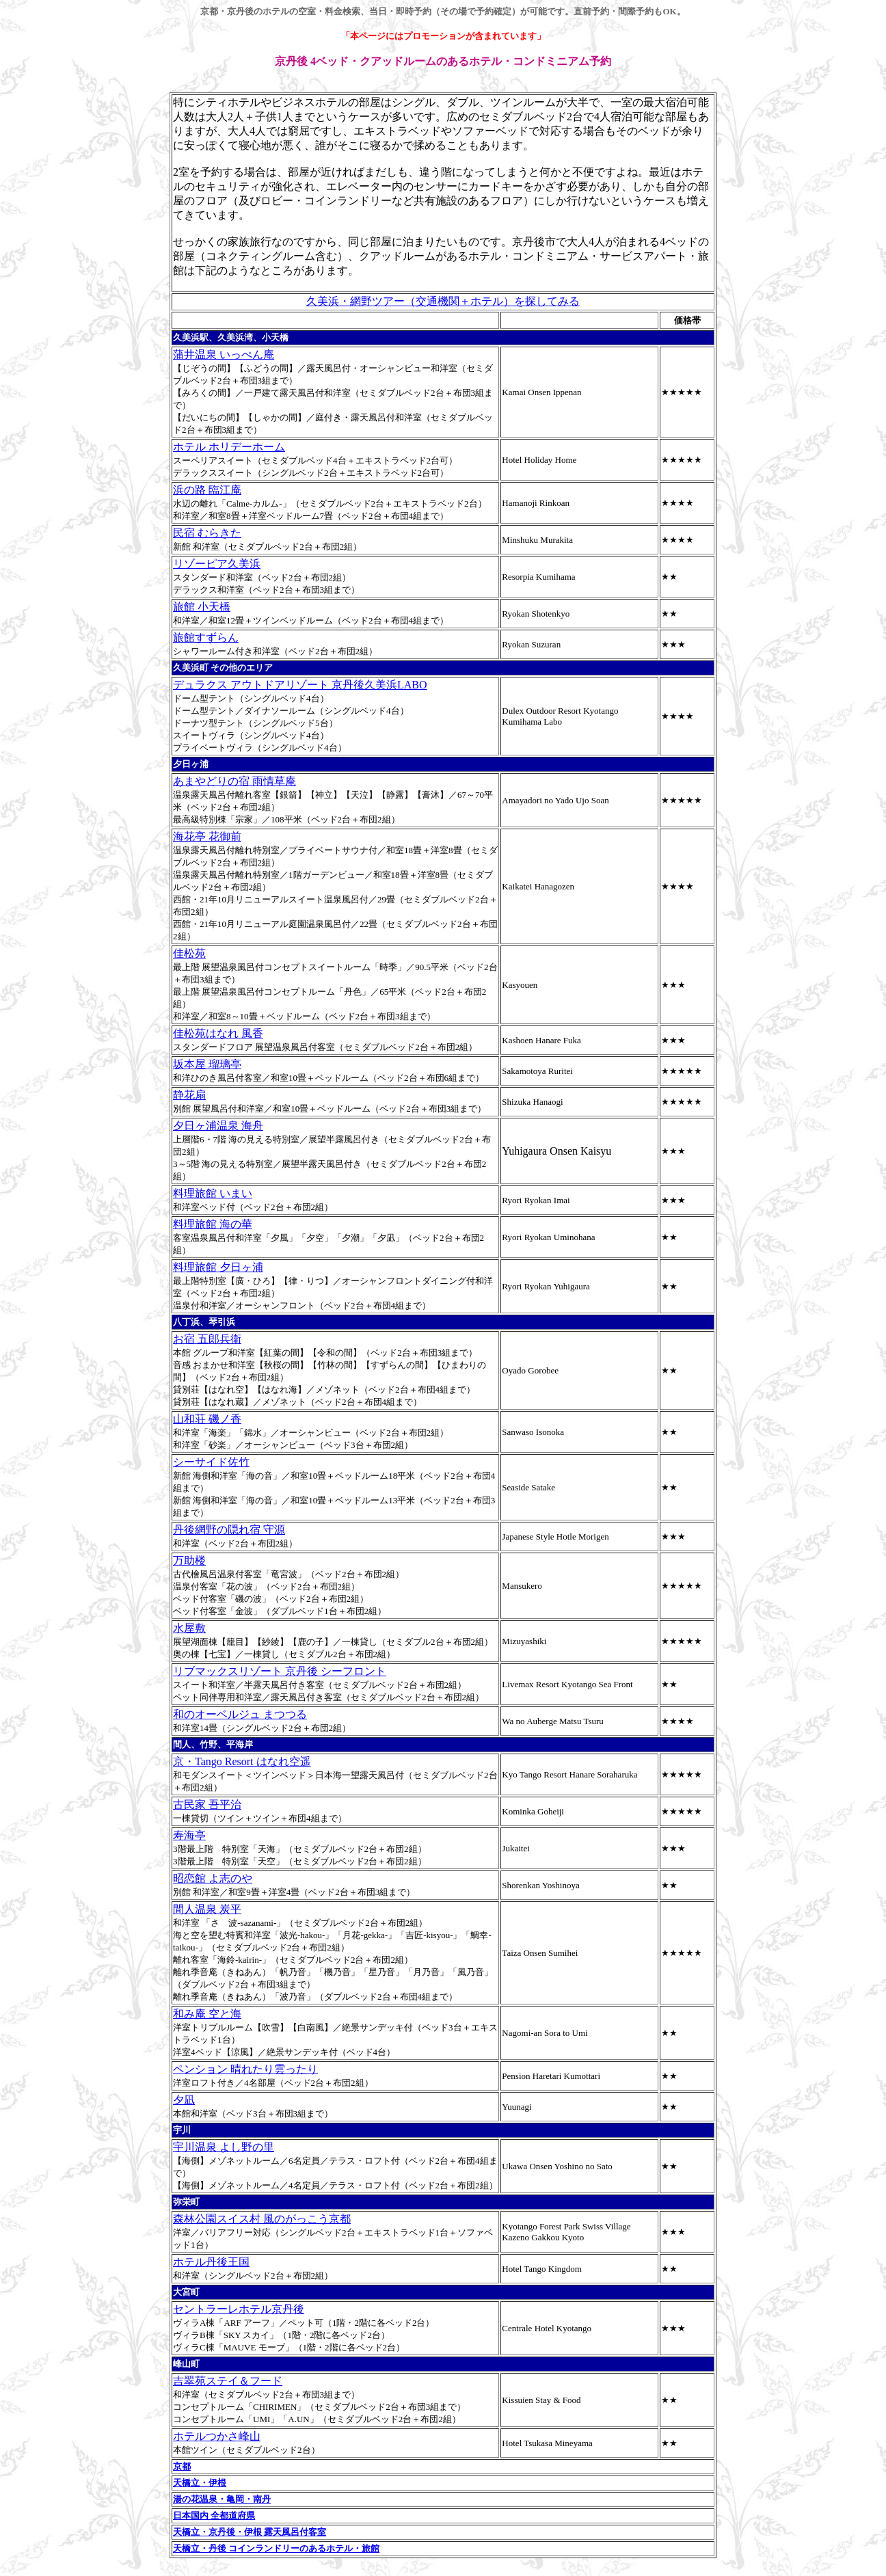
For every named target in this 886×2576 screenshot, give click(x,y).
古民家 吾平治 (207, 1804)
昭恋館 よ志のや (212, 1878)
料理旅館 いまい (212, 1193)
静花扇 (189, 1095)
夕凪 (184, 2100)
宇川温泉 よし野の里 (223, 2147)
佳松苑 (189, 953)
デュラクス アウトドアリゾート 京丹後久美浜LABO (300, 684)
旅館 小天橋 (201, 607)
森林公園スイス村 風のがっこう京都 (262, 2219)
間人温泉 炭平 (207, 1909)
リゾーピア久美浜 (216, 563)
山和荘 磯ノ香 (207, 1419)
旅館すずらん (206, 637)
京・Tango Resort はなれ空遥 (242, 1761)
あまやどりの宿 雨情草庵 (234, 781)
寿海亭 (189, 1835)
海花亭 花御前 (207, 836)
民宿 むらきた (207, 533)
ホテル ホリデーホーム (229, 447)
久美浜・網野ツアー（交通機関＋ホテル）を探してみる (443, 301)
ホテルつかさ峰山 (216, 2436)
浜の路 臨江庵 (207, 490)
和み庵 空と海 (207, 2014)
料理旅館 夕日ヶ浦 (218, 1267)
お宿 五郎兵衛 (207, 1339)
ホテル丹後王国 (211, 2262)
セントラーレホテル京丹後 (238, 2309)
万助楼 (189, 1560)
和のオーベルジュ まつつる (240, 1714)
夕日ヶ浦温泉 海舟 (218, 1125)
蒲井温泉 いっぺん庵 (223, 354)
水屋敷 (189, 1628)
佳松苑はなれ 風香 (218, 1033)
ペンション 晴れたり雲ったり (245, 2069)
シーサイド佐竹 (211, 1462)
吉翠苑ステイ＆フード (227, 2381)
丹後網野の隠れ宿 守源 (229, 1529)
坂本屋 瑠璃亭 (207, 1064)
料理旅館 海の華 (212, 1224)
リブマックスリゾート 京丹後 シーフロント (279, 1671)
